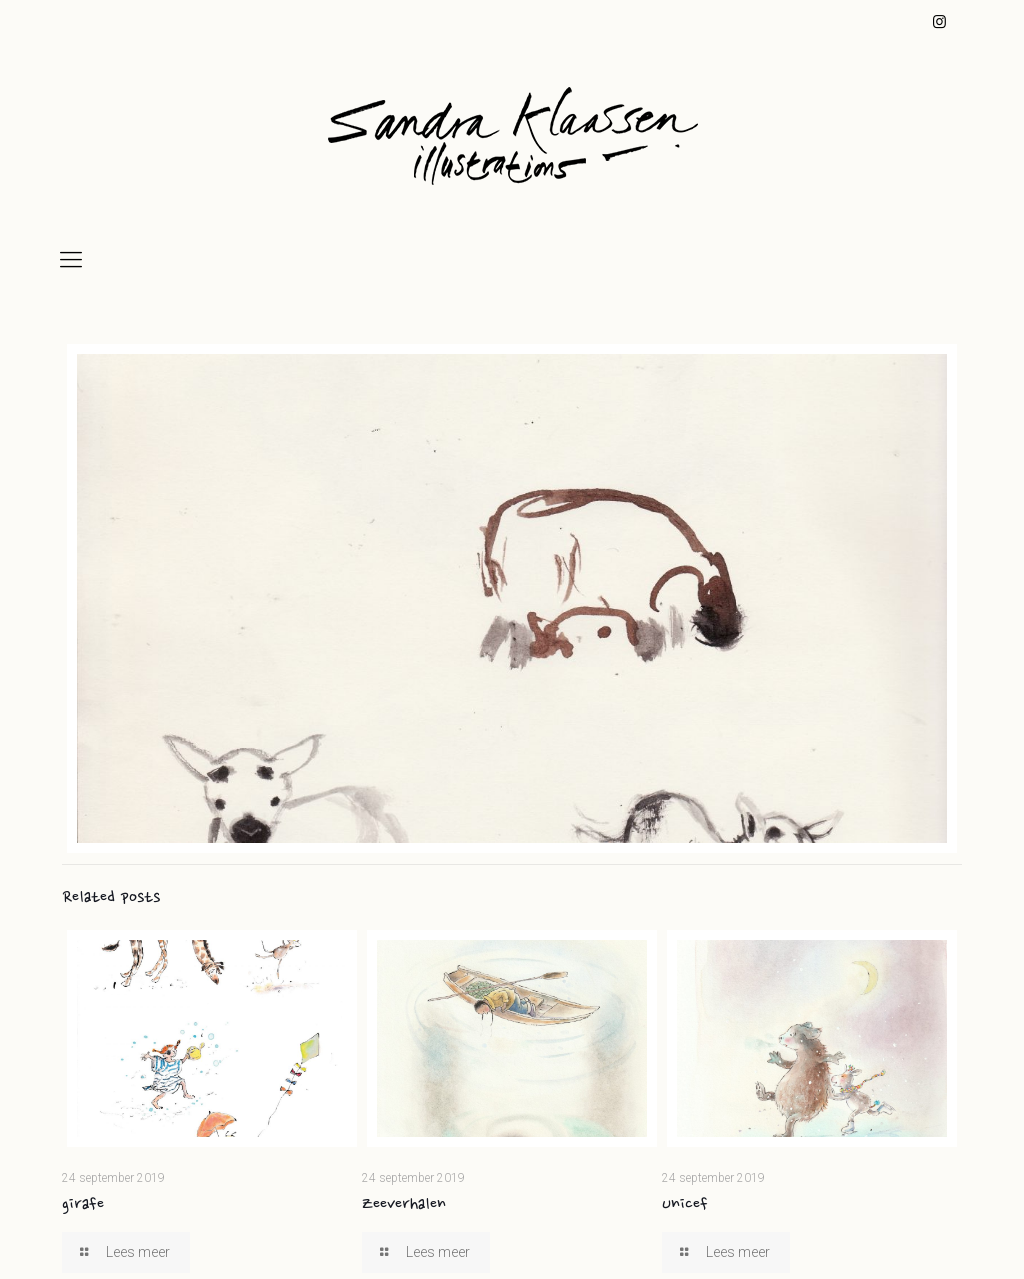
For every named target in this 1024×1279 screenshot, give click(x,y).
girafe (83, 1204)
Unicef (685, 1204)
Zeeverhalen (404, 1204)
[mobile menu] (71, 260)
